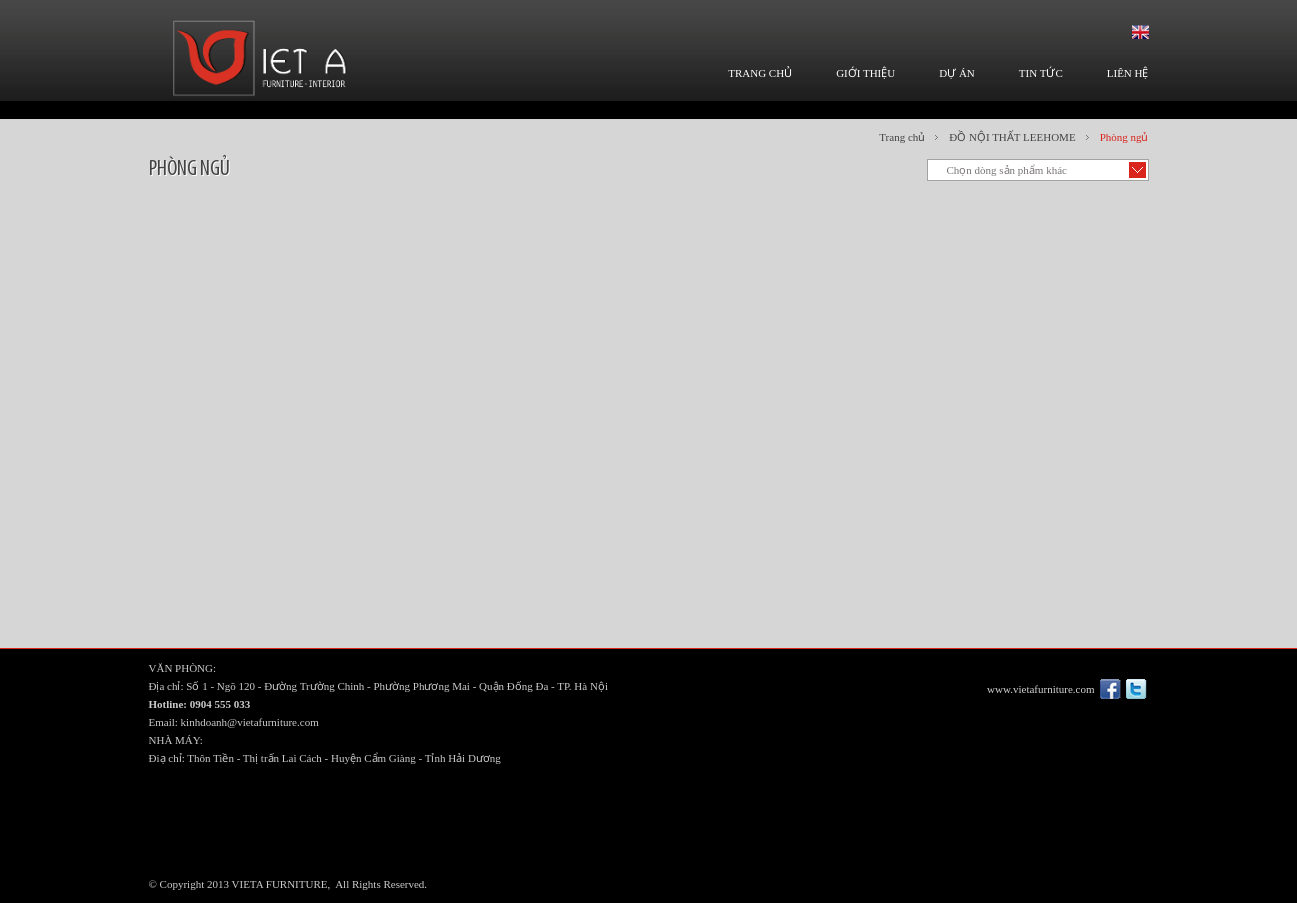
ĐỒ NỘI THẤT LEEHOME (1012, 137)
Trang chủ (902, 137)
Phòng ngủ (1124, 137)
